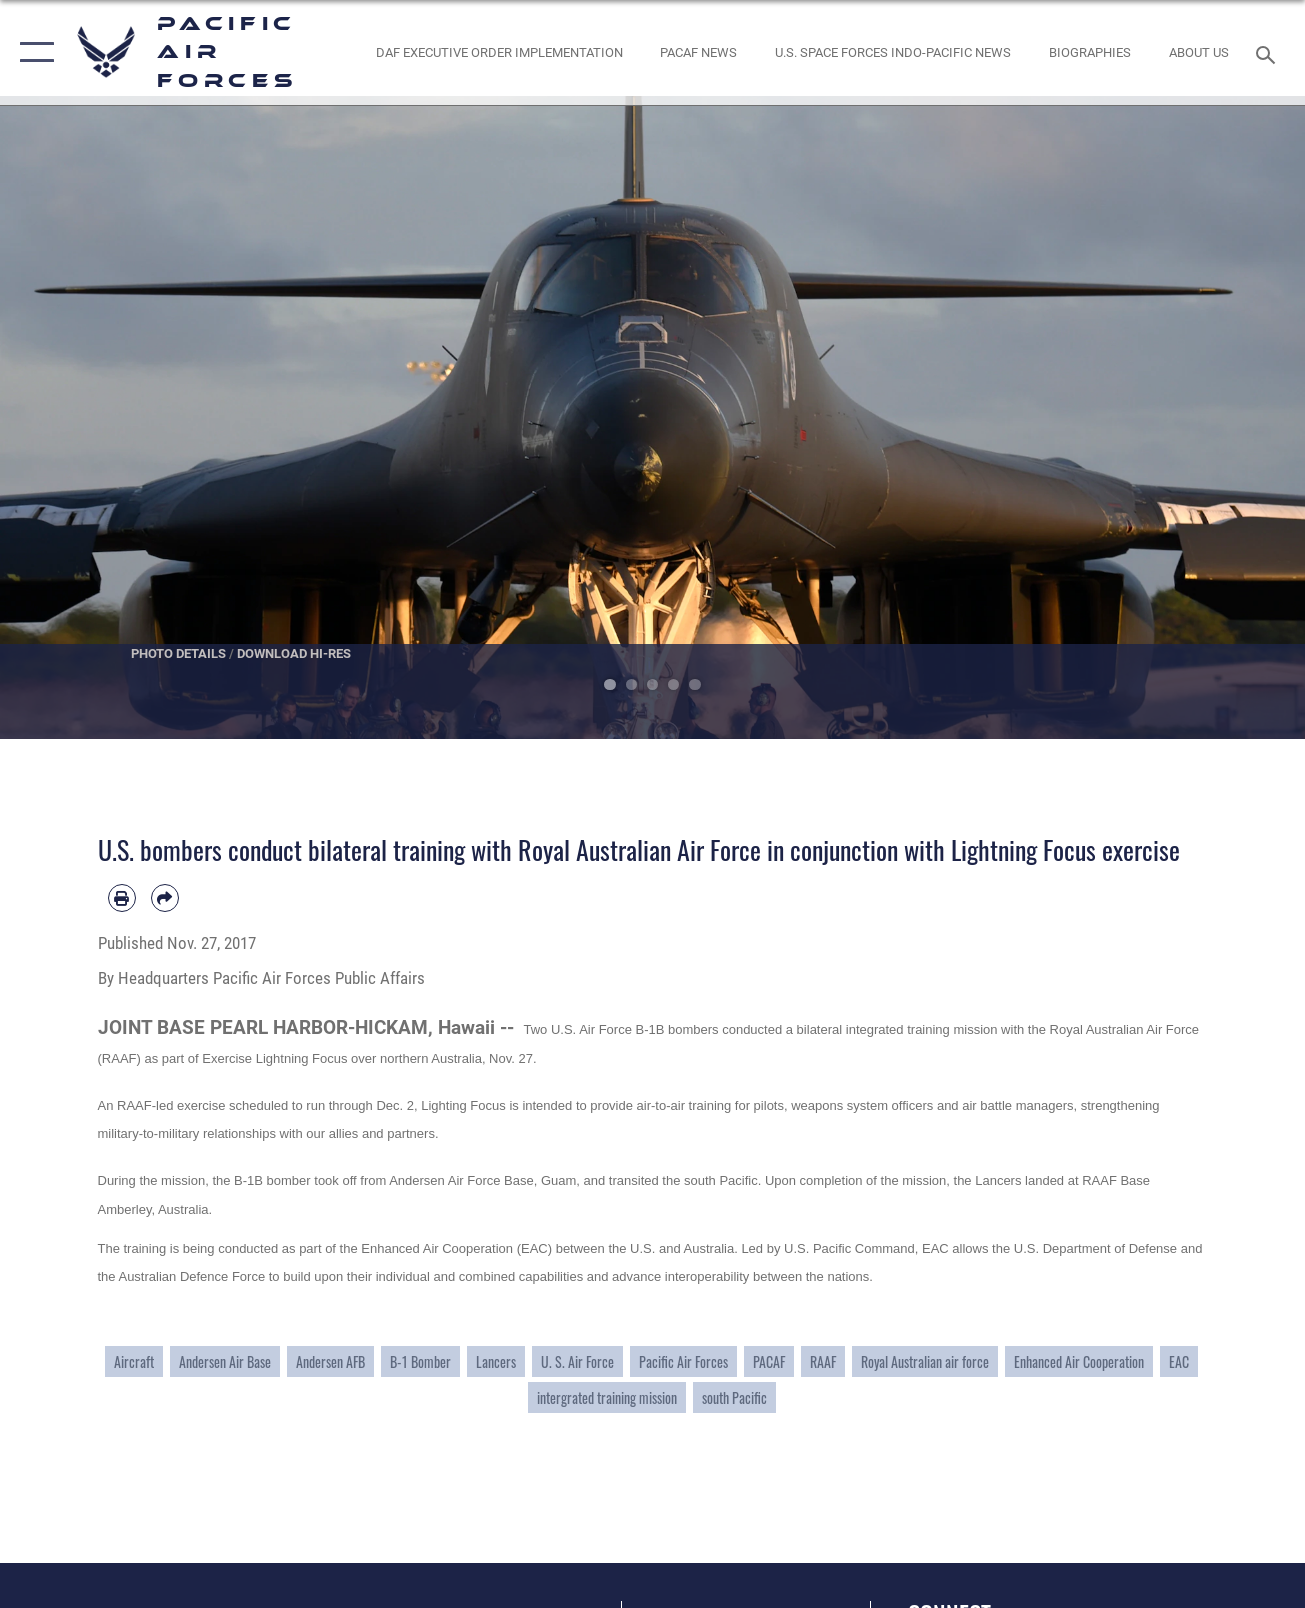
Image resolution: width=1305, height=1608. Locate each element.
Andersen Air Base (225, 1361)
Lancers (496, 1361)
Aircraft (134, 1361)
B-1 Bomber (420, 1361)
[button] (32, 52)
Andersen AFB (330, 1361)
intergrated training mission (607, 1397)
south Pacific (734, 1397)
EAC (1179, 1361)
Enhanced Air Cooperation (1079, 1361)
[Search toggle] (1269, 52)
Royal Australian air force (925, 1361)
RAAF (823, 1361)
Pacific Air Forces (683, 1361)
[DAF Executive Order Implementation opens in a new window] (498, 52)
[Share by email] (165, 898)
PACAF (769, 1361)
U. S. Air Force (577, 1361)
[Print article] (122, 898)
